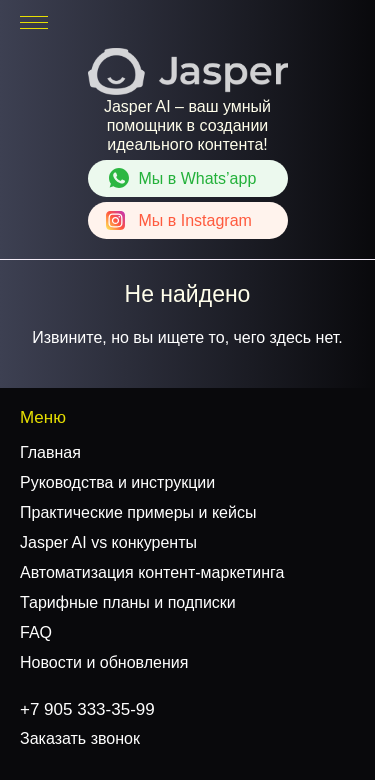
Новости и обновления (104, 662)
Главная (50, 452)
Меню (43, 417)
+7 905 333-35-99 (297, 22)
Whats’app (198, 178)
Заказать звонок (80, 738)
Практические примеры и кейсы (138, 512)
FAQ (36, 632)
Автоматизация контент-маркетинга (152, 572)
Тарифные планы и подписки (128, 602)
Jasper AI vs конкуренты (108, 542)
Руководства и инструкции (117, 482)
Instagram (195, 220)
